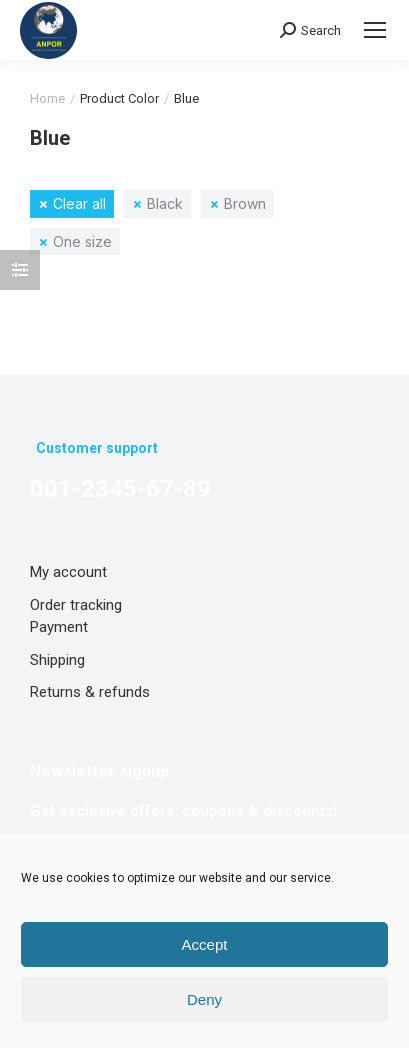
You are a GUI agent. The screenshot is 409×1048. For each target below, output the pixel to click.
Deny (204, 999)
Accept (205, 944)
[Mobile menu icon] (375, 30)
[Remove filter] (72, 204)
